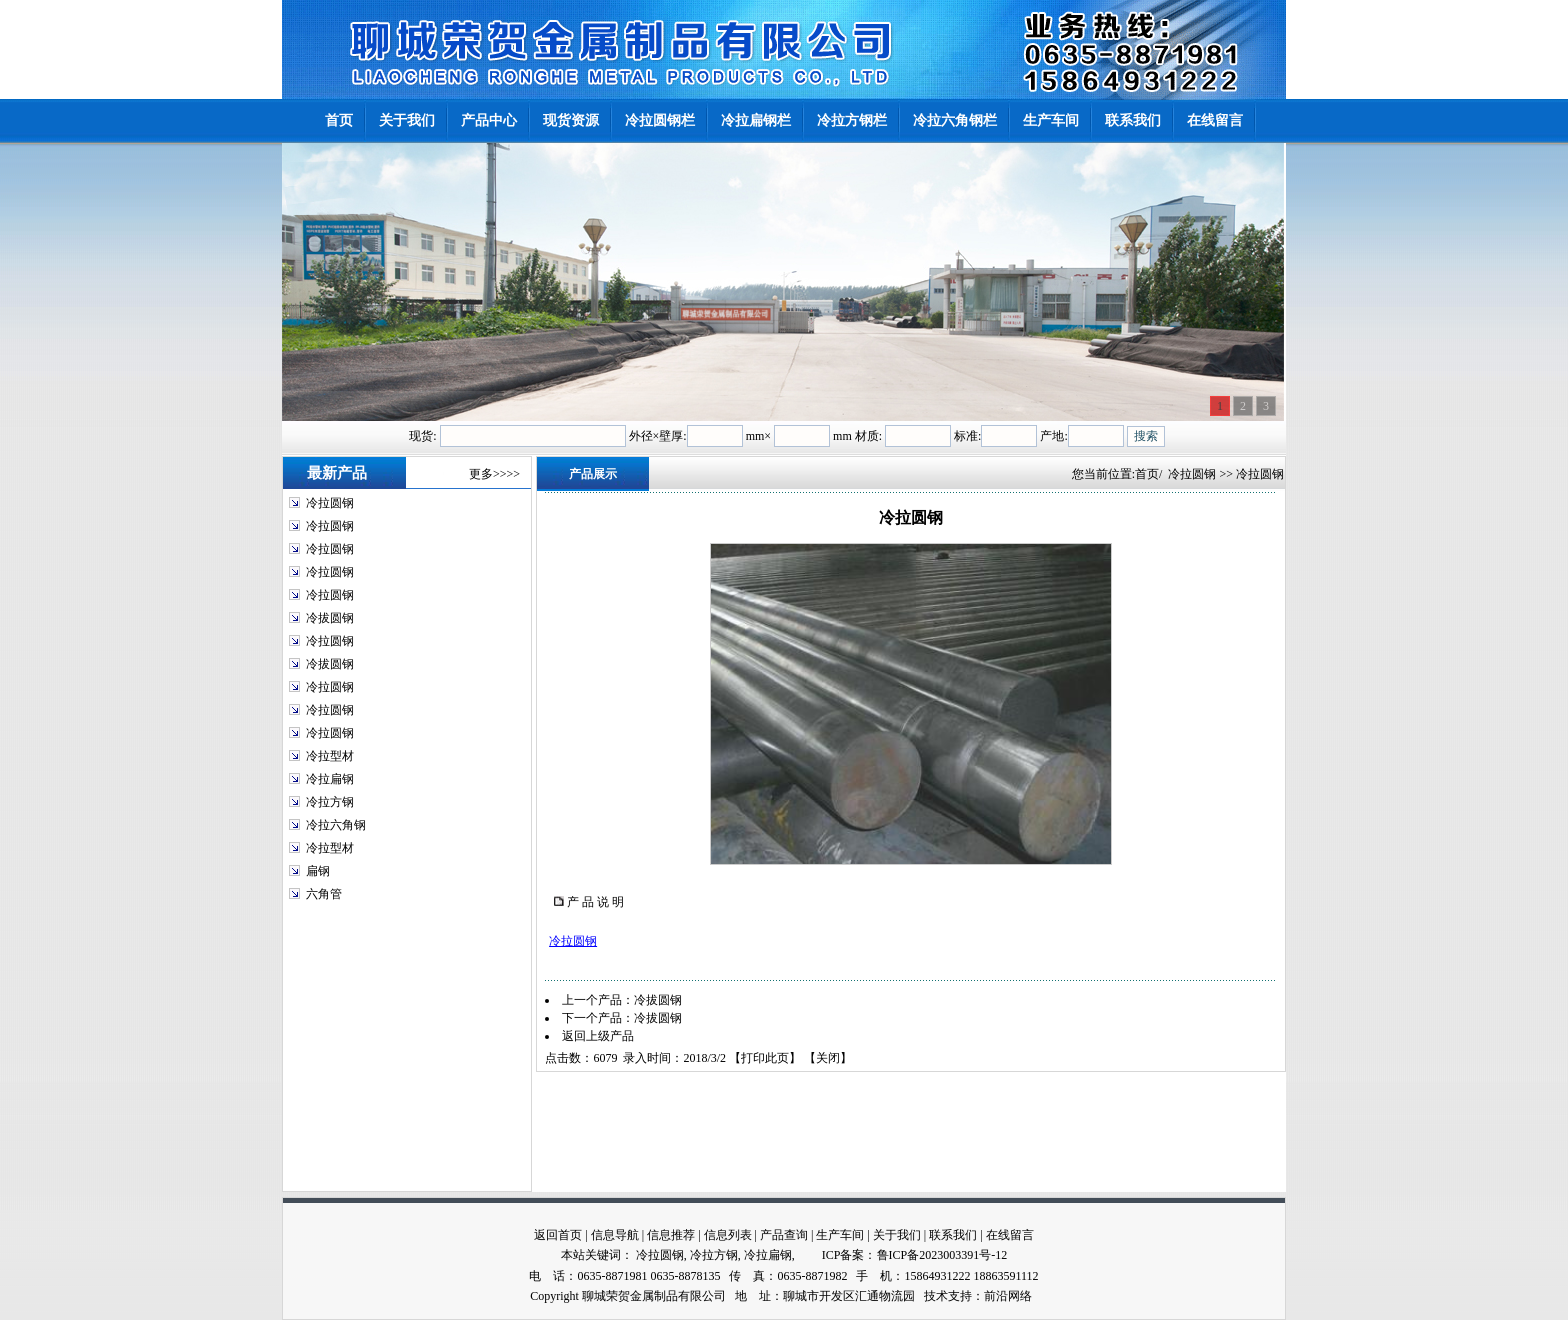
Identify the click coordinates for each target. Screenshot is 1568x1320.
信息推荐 (671, 1235)
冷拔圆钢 (330, 618)
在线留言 (1010, 1235)
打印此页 (765, 1058)
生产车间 (840, 1235)
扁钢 (318, 871)
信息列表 (728, 1235)
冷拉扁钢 (330, 779)
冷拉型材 (330, 756)
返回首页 (558, 1235)
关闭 (828, 1058)
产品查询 (784, 1235)
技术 (936, 1296)
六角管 (324, 894)
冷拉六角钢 (336, 825)
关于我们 (897, 1235)
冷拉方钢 (330, 802)
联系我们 (953, 1235)
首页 (1147, 474)
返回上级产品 (598, 1036)
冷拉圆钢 (330, 503)
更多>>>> (494, 474)
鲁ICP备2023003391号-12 (942, 1255)
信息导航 (615, 1235)
